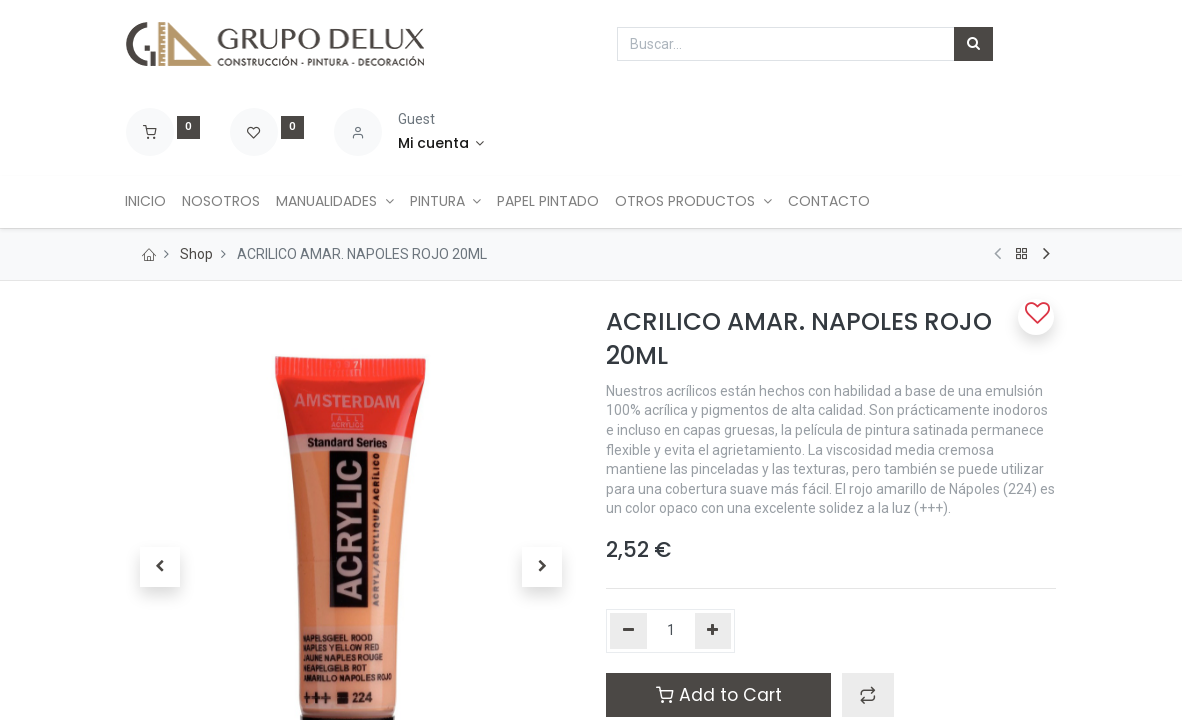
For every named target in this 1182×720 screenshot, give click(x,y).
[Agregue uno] (713, 631)
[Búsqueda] (973, 44)
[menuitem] (154, 202)
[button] (868, 695)
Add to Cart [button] (719, 695)
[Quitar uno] (628, 631)
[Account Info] (441, 144)
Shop (196, 254)
